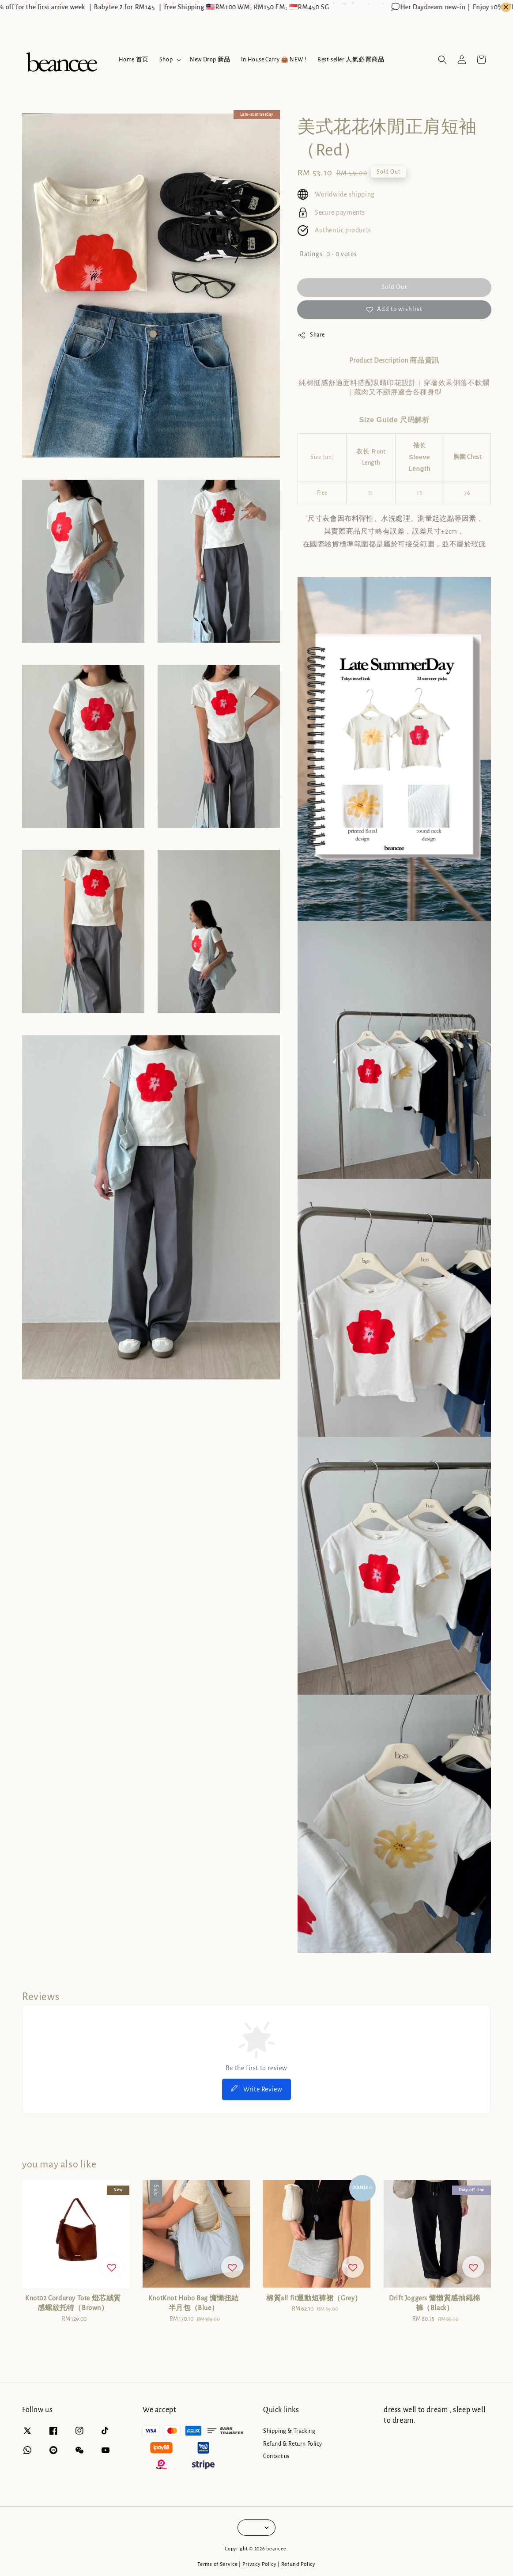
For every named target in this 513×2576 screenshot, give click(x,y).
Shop (166, 60)
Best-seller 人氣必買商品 (351, 60)
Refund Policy (298, 2564)
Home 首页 (134, 60)
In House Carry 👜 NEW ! (274, 60)
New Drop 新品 (210, 60)
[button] (442, 59)
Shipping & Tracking (289, 2431)
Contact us (276, 2456)
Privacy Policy (259, 2564)
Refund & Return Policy (292, 2444)
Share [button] (311, 335)
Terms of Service (217, 2564)
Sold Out (394, 287)
